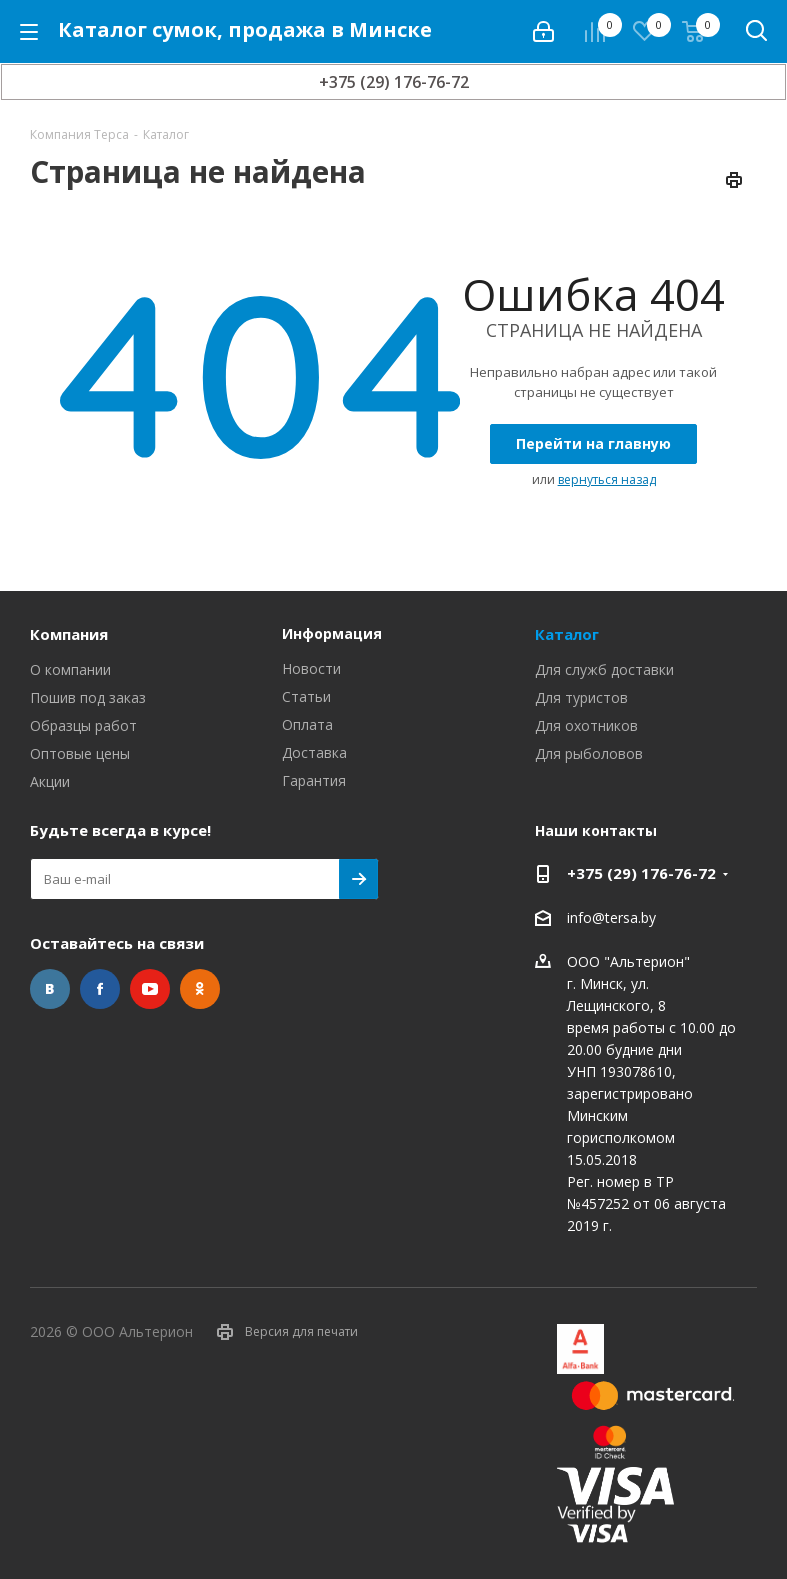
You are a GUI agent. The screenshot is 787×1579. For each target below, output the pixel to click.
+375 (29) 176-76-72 (394, 82)
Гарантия (314, 780)
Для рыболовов (589, 753)
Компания (69, 634)
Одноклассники (200, 989)
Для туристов (581, 697)
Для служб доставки (604, 669)
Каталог (567, 634)
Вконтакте (50, 989)
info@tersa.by (611, 917)
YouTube (150, 989)
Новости (311, 668)
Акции (50, 781)
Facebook (100, 989)
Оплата (307, 724)
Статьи (306, 696)
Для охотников (586, 725)
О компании (70, 669)
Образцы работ (83, 725)
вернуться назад (607, 479)
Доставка (314, 752)
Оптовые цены (80, 753)
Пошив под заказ (88, 697)
